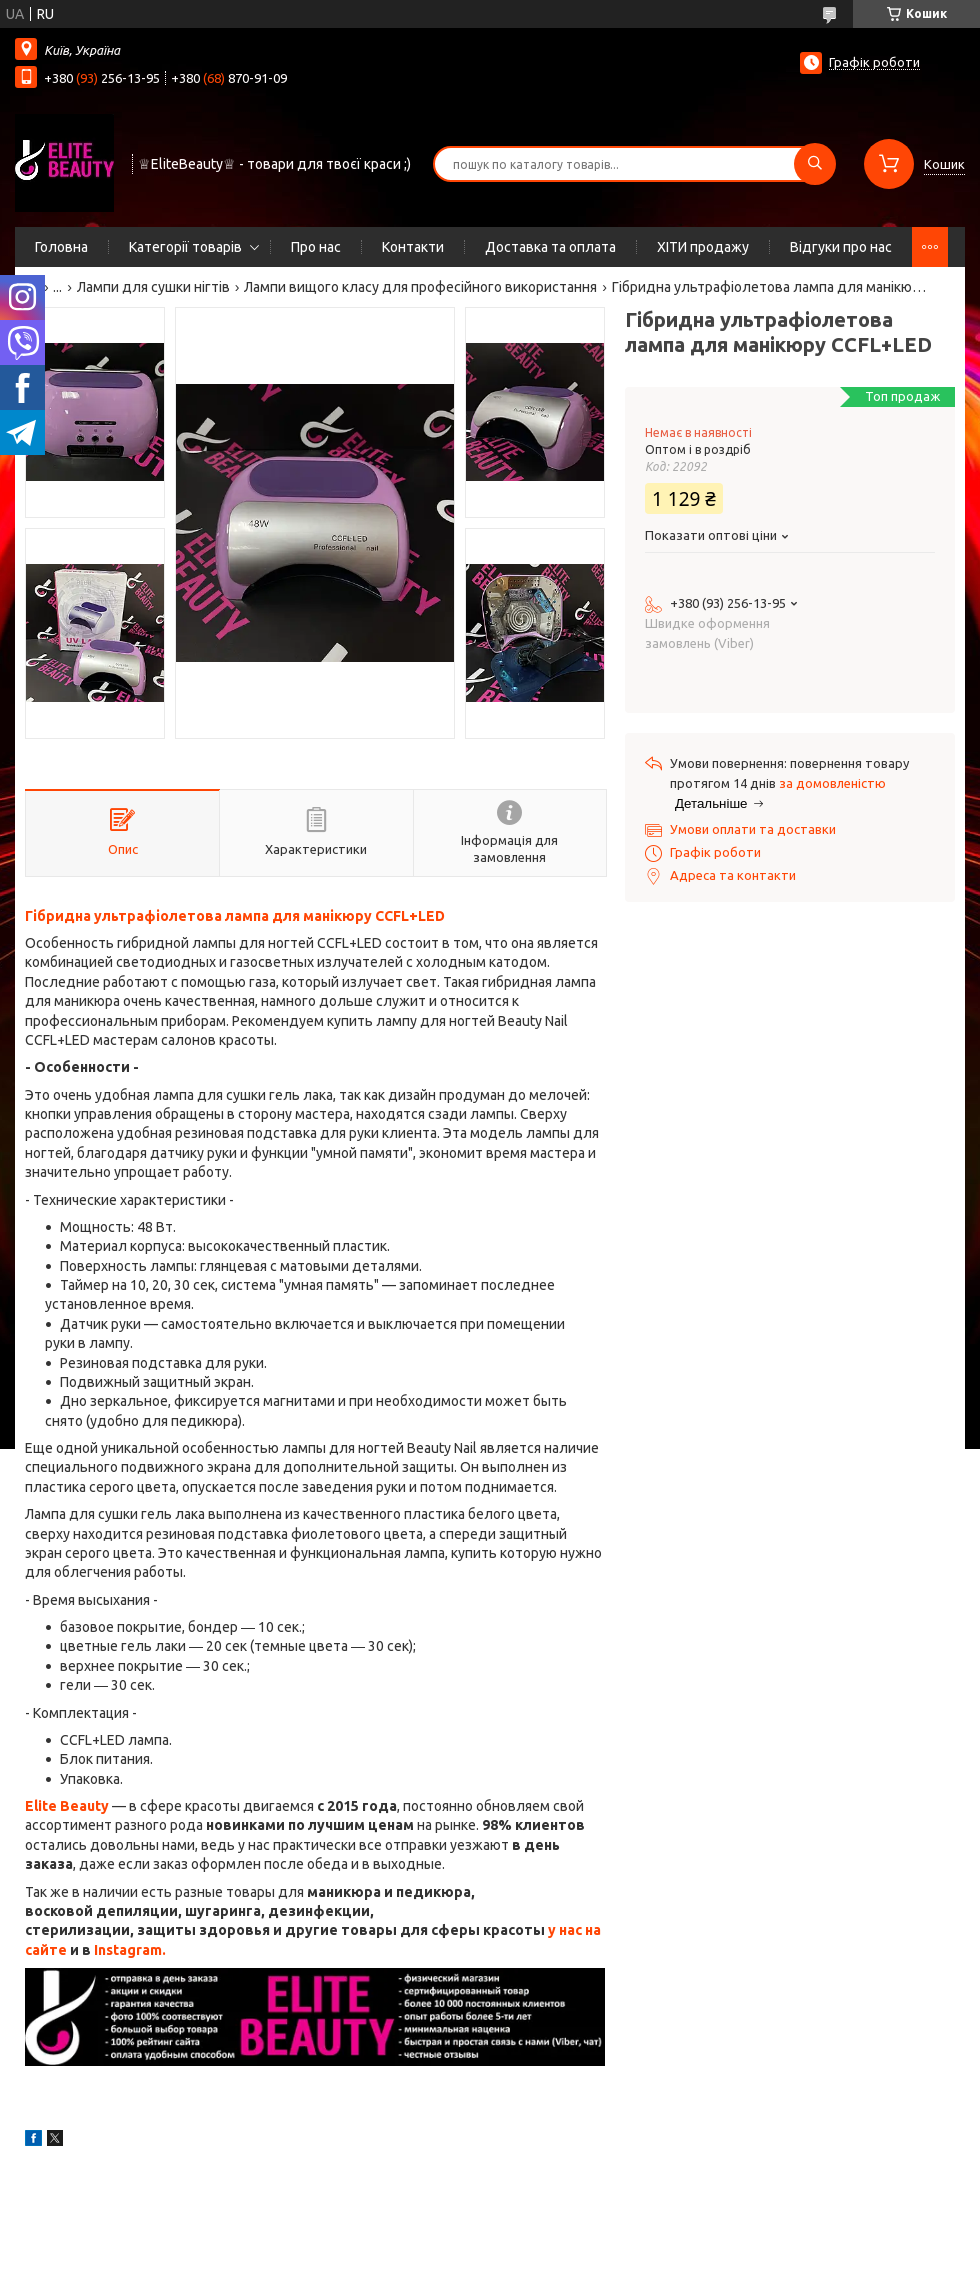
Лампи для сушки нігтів (153, 287)
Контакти (413, 247)
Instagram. (130, 1950)
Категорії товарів (185, 247)
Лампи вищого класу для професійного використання (420, 287)
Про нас (316, 247)
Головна (61, 247)
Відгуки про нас (841, 247)
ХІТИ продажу (703, 247)
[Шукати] (815, 164)
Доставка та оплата (550, 247)
